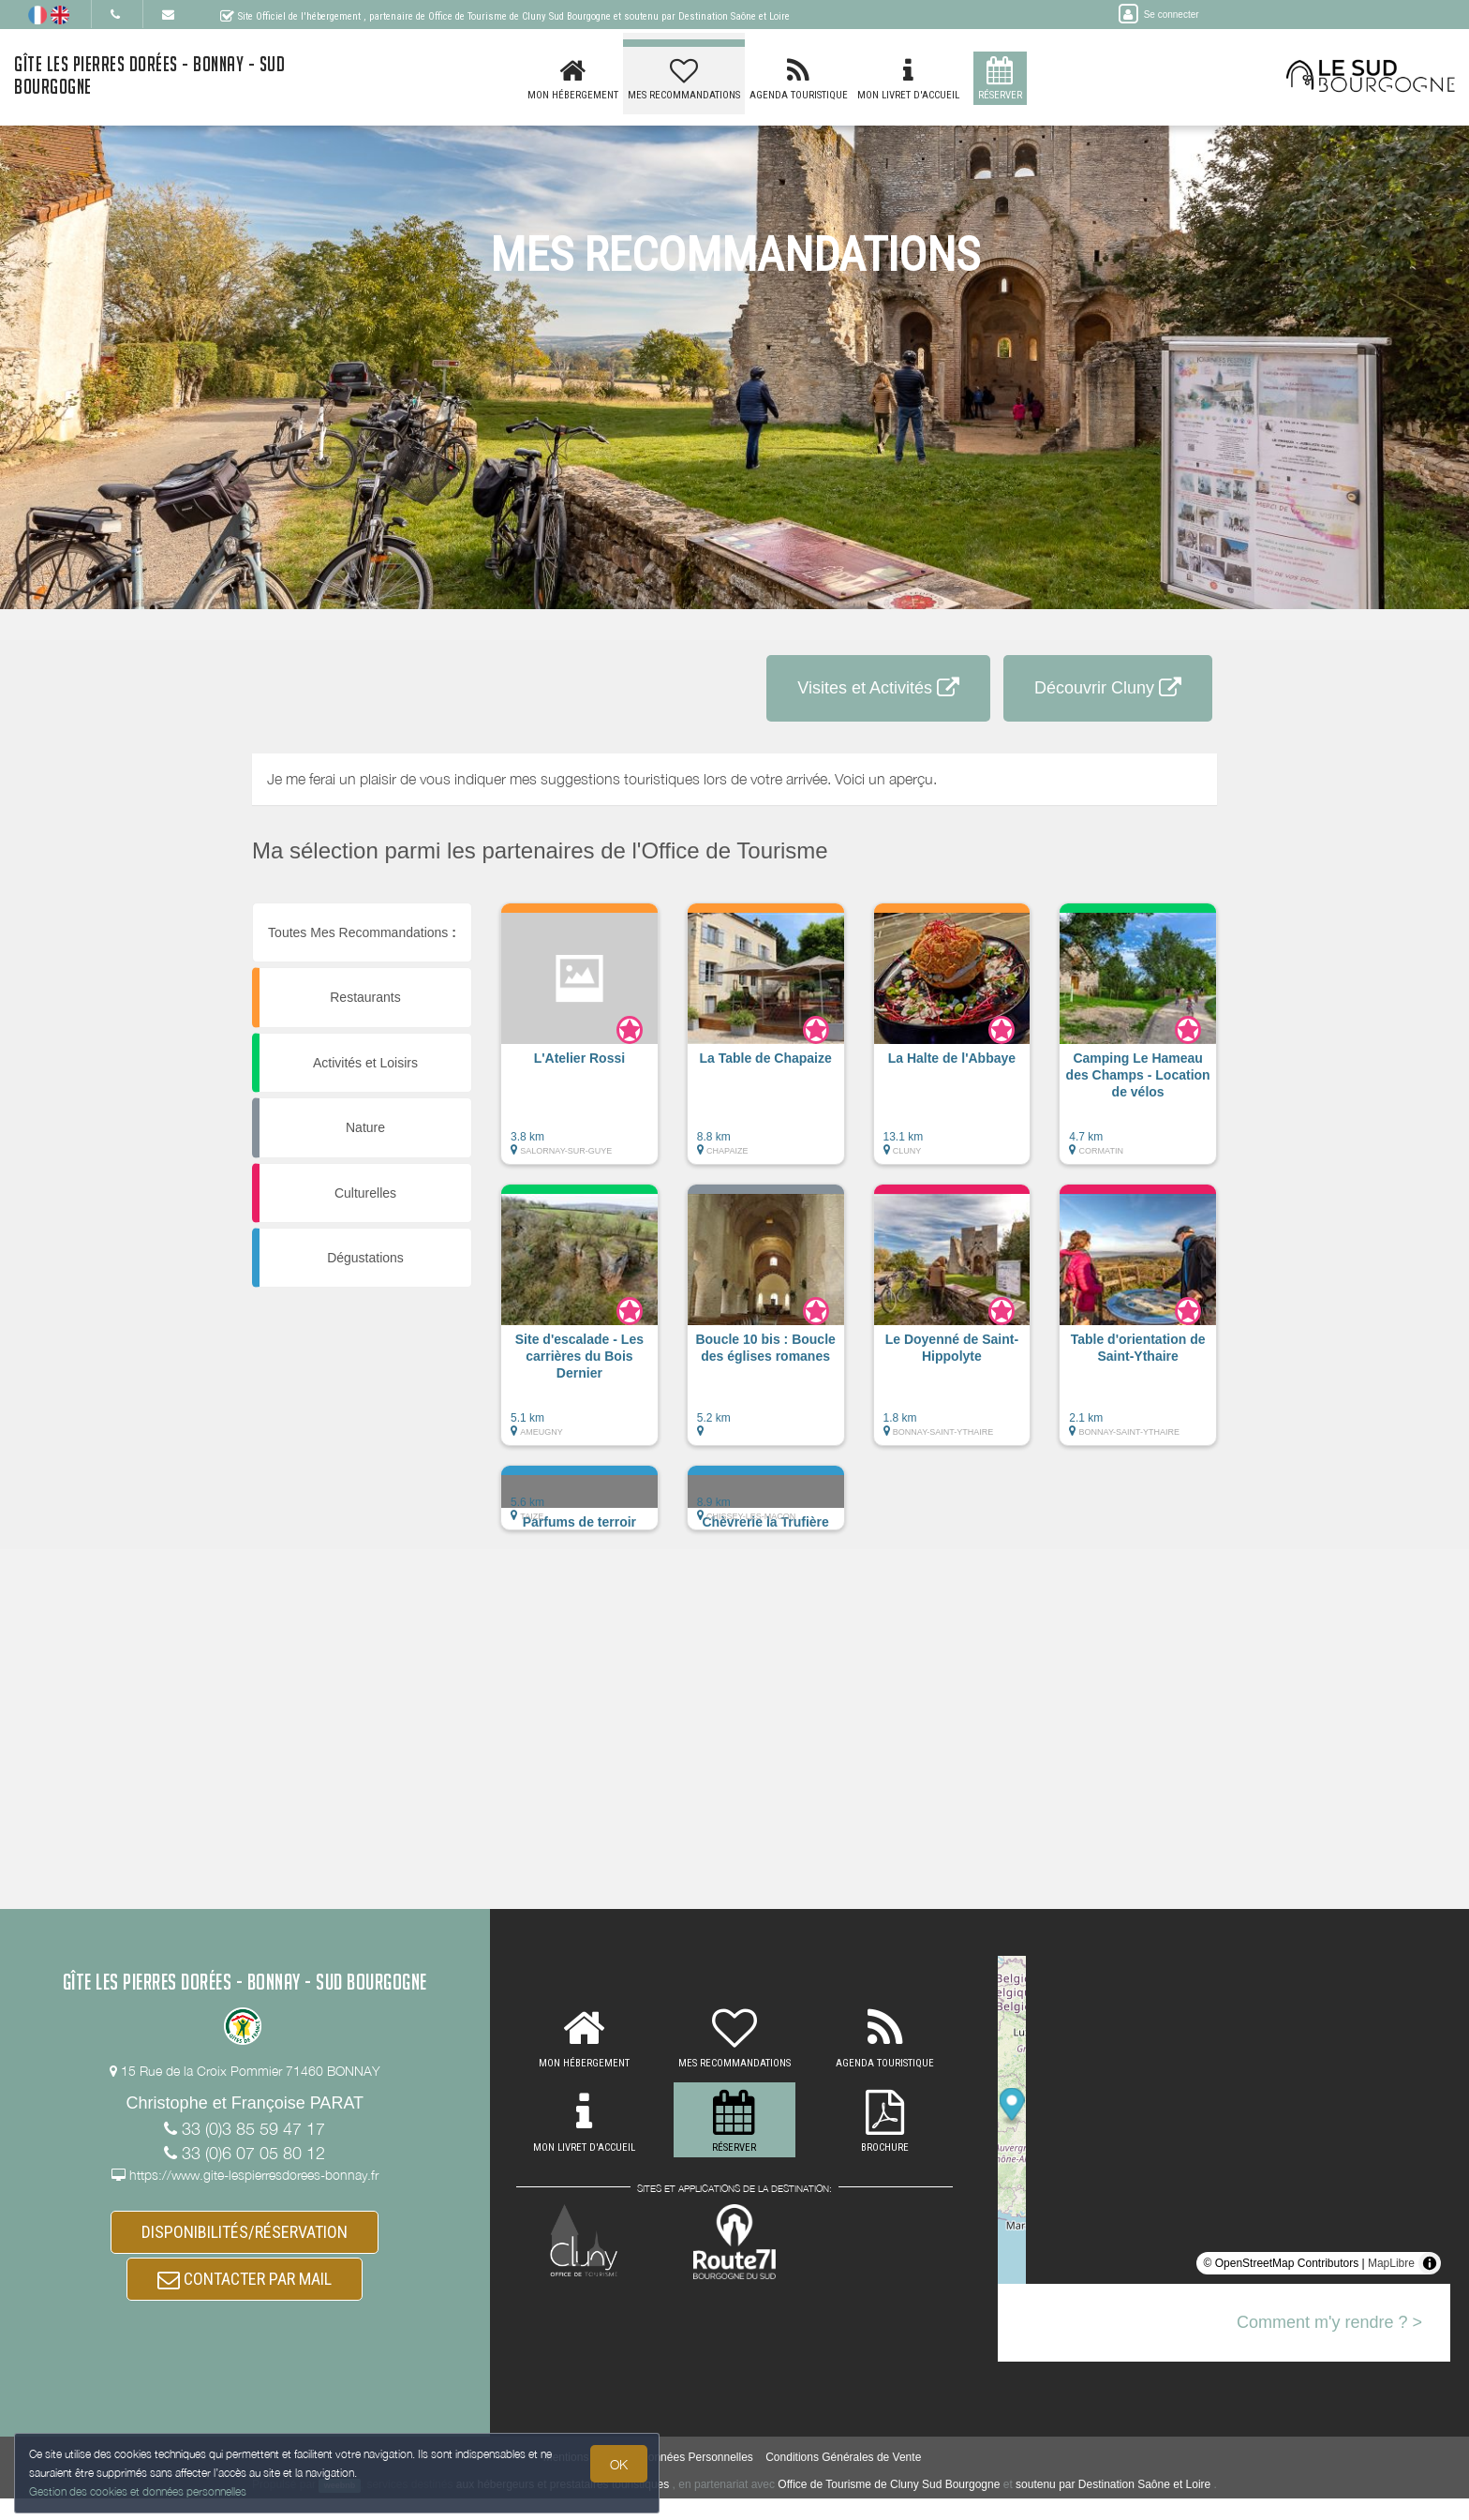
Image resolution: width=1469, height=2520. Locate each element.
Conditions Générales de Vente (843, 2478)
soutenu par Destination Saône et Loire (1113, 2506)
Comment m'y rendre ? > (1329, 2322)
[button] (579, 1043)
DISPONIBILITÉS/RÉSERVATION (244, 2237)
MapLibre (1391, 2263)
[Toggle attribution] (1429, 2263)
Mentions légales (585, 2478)
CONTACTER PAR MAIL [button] (244, 2294)
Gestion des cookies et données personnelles (142, 2489)
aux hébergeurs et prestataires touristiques (562, 2506)
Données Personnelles (696, 2478)
